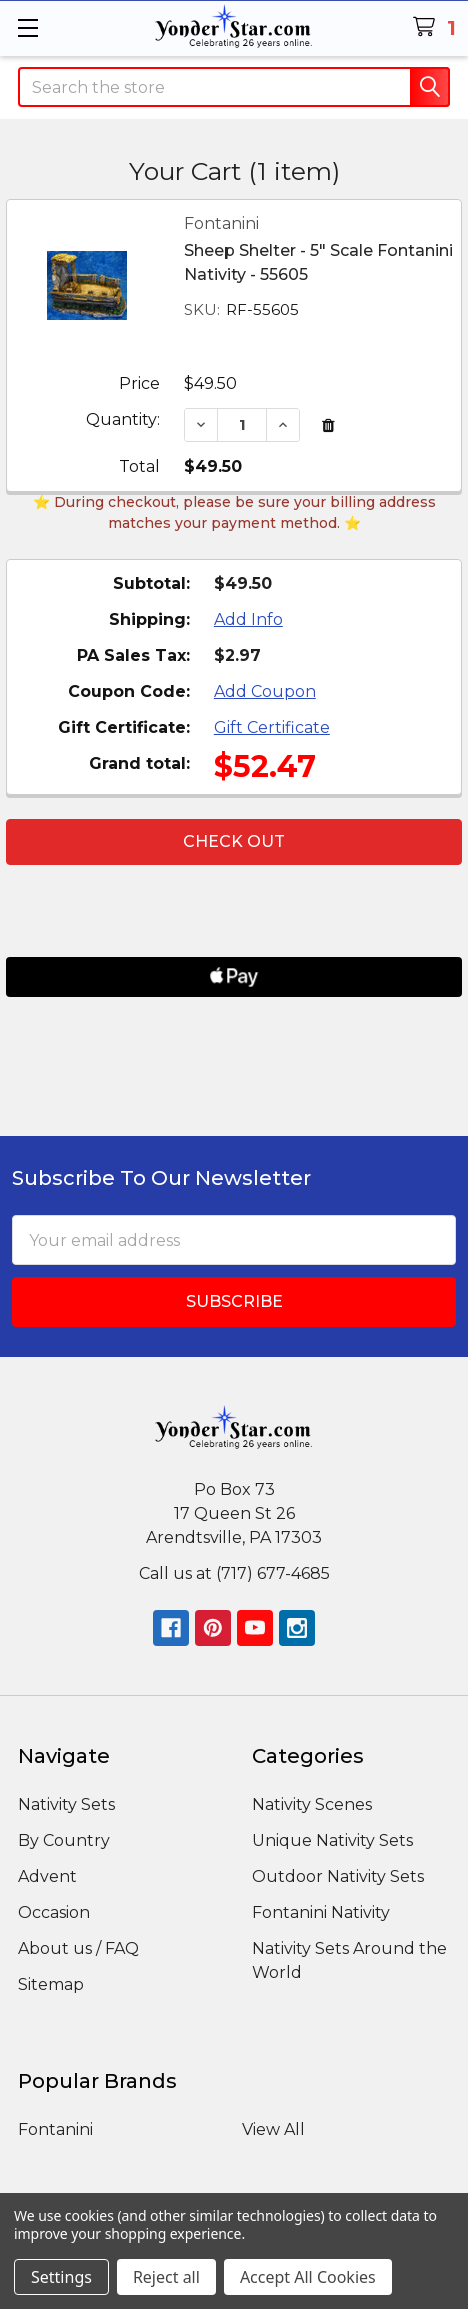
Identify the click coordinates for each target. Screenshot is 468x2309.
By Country (64, 1840)
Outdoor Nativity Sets (338, 1876)
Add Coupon (265, 691)
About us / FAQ (78, 1948)
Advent (47, 1876)
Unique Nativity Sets (332, 1840)
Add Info (248, 619)
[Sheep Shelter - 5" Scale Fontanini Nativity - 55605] (242, 424)
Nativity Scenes (312, 1804)
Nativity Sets (66, 1804)
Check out (234, 841)
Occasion (54, 1912)
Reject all (166, 2277)
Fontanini (55, 2129)
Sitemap (51, 1984)
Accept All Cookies (308, 2277)
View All (273, 2129)
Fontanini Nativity (321, 1912)
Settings (61, 2277)
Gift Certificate (272, 727)
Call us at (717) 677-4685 (234, 1573)
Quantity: (123, 419)
